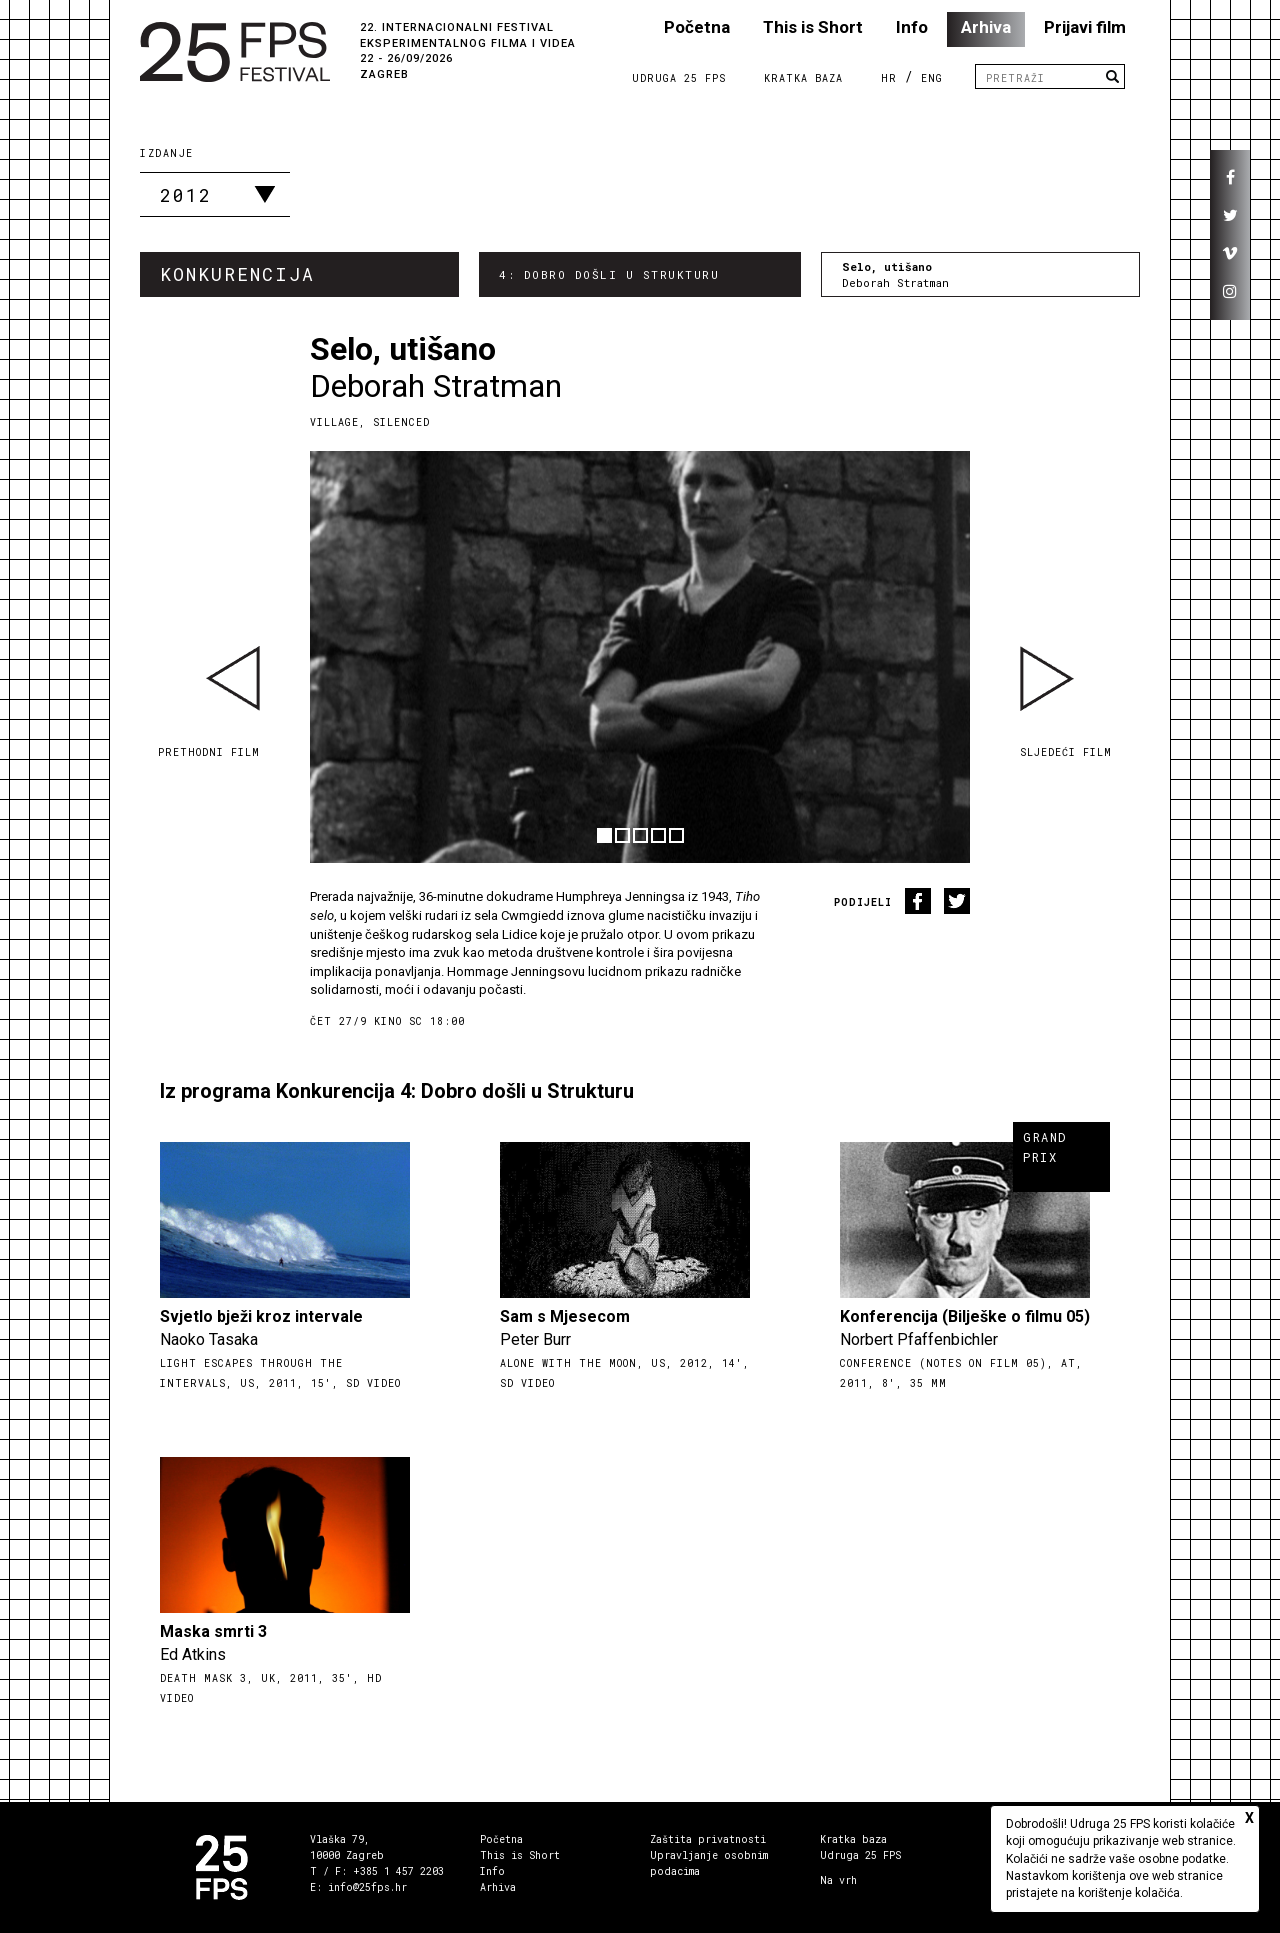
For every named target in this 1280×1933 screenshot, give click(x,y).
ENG (932, 78)
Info (912, 27)
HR (889, 78)
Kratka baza (853, 1839)
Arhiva (986, 27)
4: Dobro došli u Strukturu (609, 274)
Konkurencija (237, 274)
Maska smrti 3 (213, 1631)
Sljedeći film (1066, 752)
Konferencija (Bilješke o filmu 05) (965, 1316)
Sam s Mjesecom (565, 1316)
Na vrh (838, 1880)
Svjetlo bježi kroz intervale (261, 1316)
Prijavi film (1085, 27)
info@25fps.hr (367, 1887)
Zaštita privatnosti (708, 1839)
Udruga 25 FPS (679, 78)
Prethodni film (209, 752)
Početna (697, 27)
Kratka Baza (803, 78)
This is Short (813, 27)
